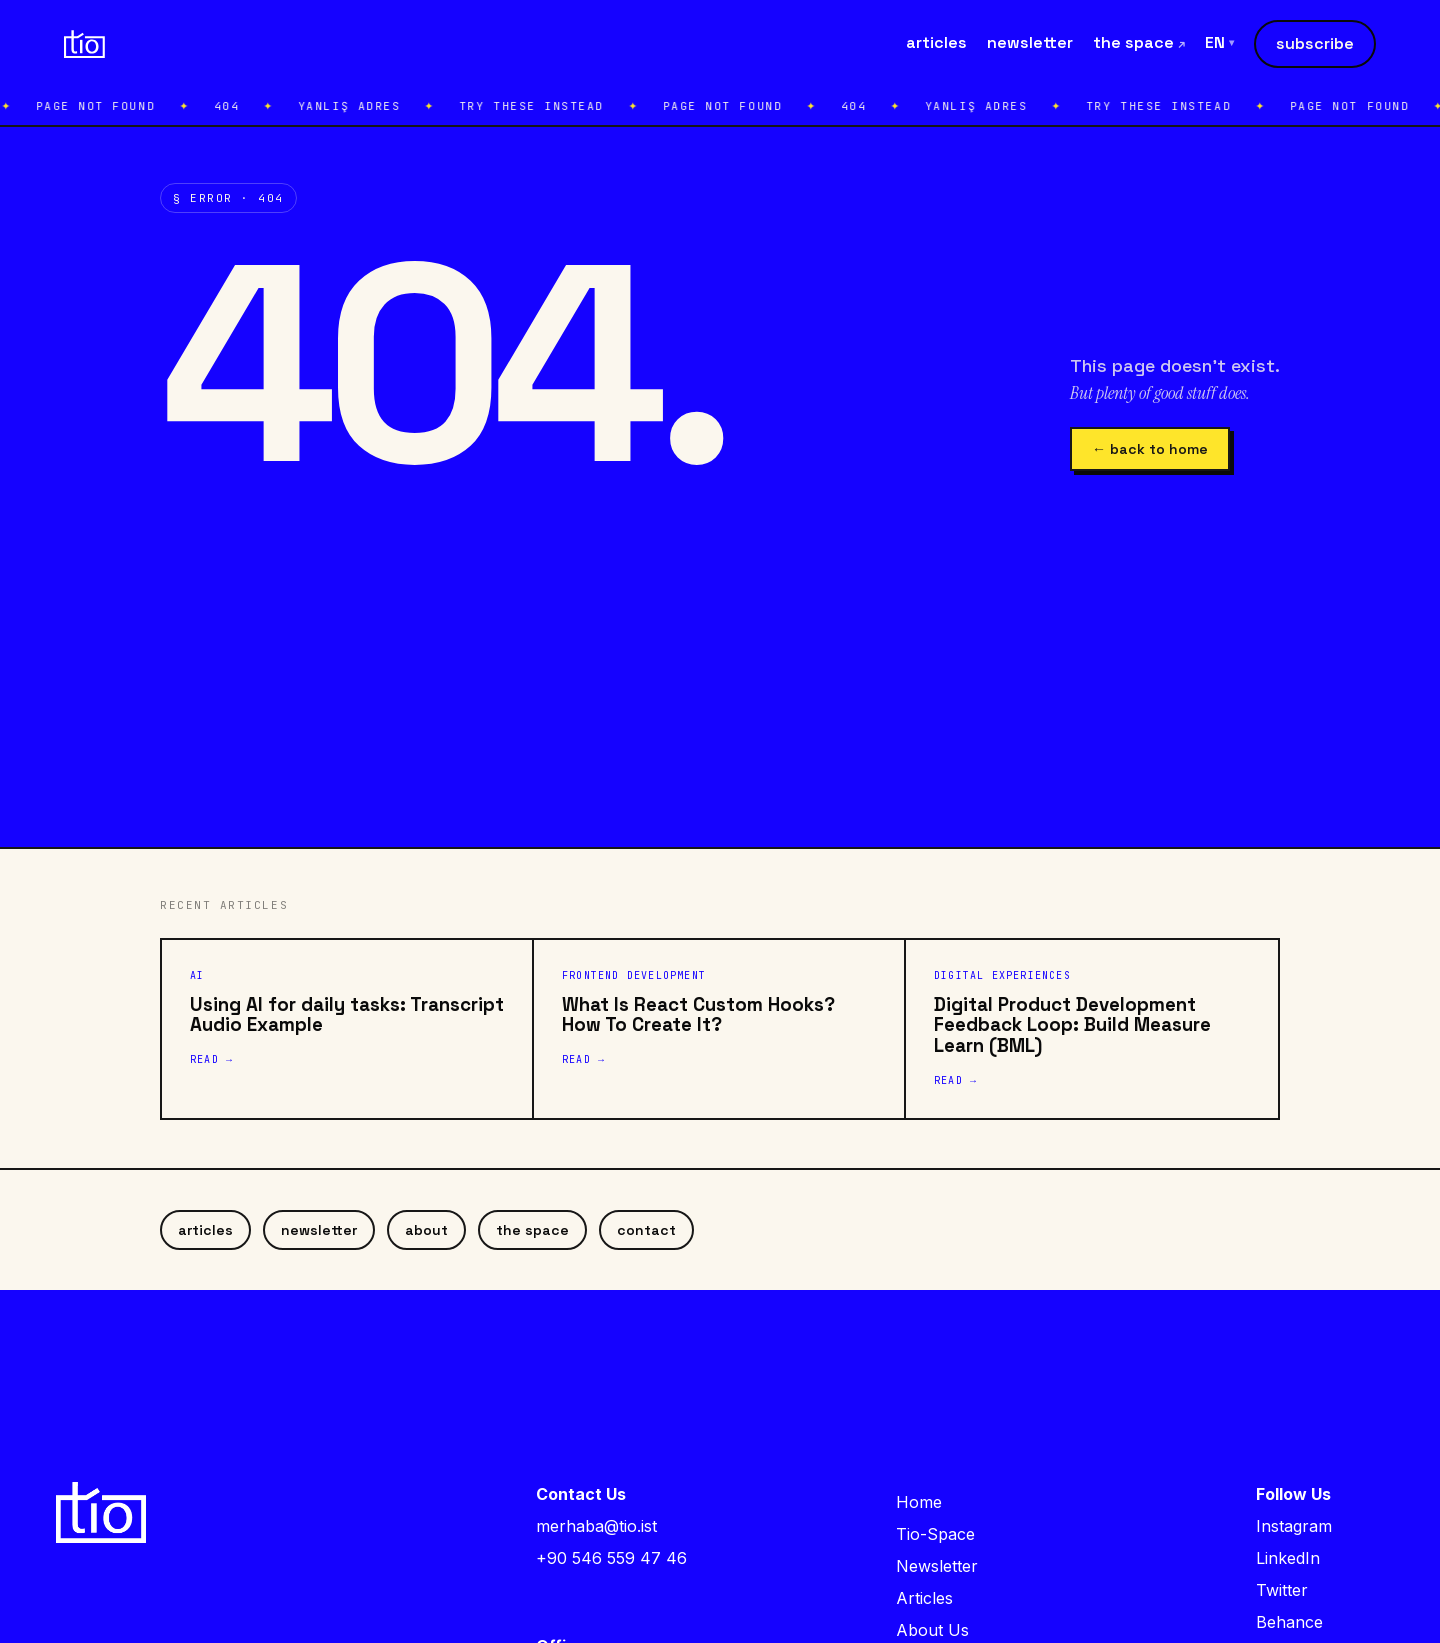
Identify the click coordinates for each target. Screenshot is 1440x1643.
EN (1219, 43)
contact (646, 1230)
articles (936, 42)
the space (1139, 42)
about (426, 1230)
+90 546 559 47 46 (611, 1558)
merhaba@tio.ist (596, 1526)
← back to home (1150, 449)
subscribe (1315, 43)
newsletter (1030, 42)
